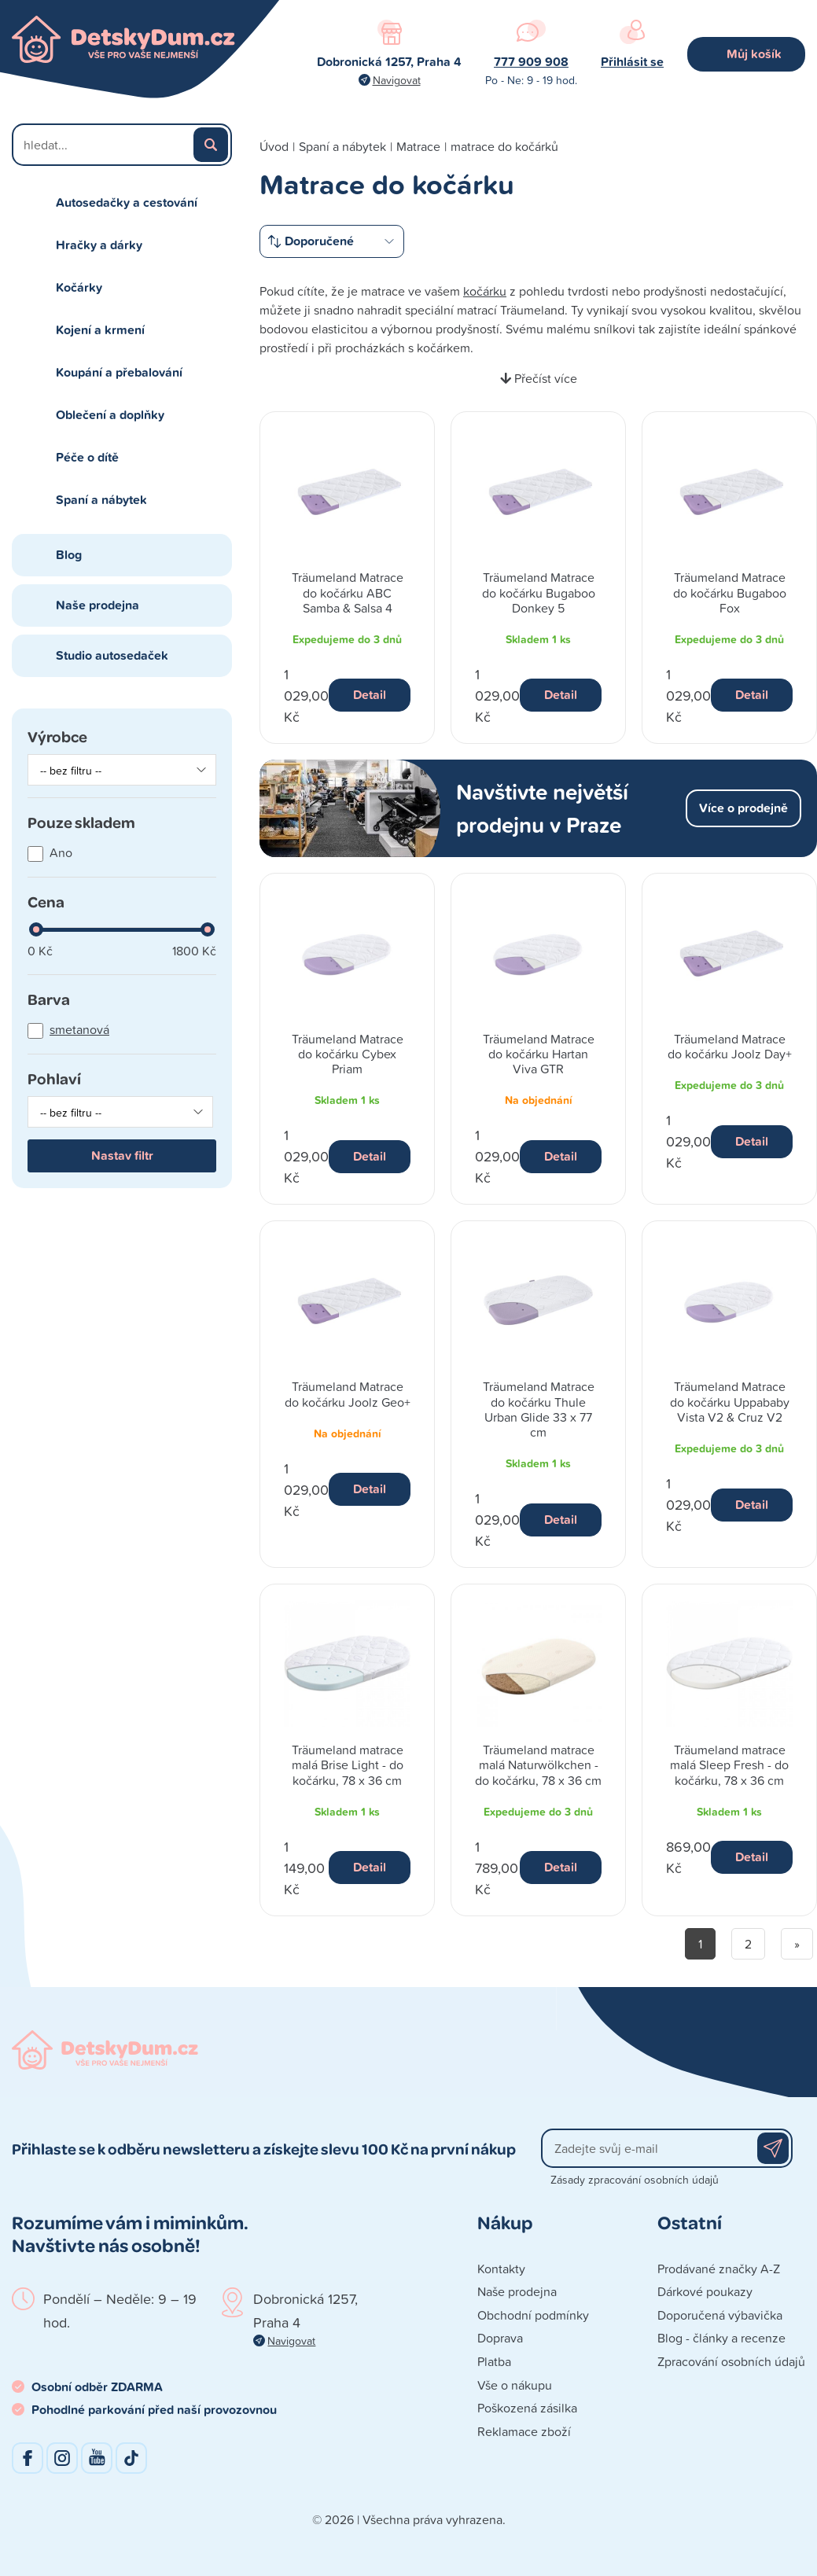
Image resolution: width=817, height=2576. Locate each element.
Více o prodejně (743, 808)
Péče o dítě (87, 457)
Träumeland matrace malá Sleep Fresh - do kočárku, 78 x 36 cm (729, 1764)
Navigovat (397, 79)
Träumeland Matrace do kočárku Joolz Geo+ (347, 1394)
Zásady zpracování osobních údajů (634, 2179)
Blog (69, 555)
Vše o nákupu (514, 2385)
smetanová (79, 1029)
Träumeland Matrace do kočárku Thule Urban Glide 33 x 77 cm (538, 1409)
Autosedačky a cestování (126, 202)
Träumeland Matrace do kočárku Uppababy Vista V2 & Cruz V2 (729, 1401)
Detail (369, 695)
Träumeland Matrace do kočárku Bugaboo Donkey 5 (538, 592)
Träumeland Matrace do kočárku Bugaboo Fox (729, 592)
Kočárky (79, 287)
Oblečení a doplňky (110, 415)
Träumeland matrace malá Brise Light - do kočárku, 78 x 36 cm (347, 1764)
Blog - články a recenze (721, 2337)
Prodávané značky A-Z (718, 2268)
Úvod (274, 146)
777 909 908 (531, 62)
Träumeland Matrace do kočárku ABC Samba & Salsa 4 (347, 592)
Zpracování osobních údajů (731, 2361)
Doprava (500, 2337)
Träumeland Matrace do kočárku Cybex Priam (347, 1053)
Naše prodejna (97, 605)
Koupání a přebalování (119, 372)
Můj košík (754, 54)
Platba (494, 2361)
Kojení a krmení (100, 330)
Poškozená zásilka (527, 2407)
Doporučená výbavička (719, 2315)
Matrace (418, 146)
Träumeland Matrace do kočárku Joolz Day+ (730, 1046)
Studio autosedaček (112, 655)
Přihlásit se (632, 62)
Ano (61, 852)
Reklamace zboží (524, 2431)
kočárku (484, 291)
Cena (46, 901)
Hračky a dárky (99, 245)
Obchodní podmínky (533, 2315)
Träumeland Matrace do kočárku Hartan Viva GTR (538, 1053)
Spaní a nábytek (101, 500)
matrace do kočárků (504, 146)
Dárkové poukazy (705, 2291)
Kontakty (501, 2268)
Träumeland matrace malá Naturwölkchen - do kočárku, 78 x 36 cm (538, 1764)
